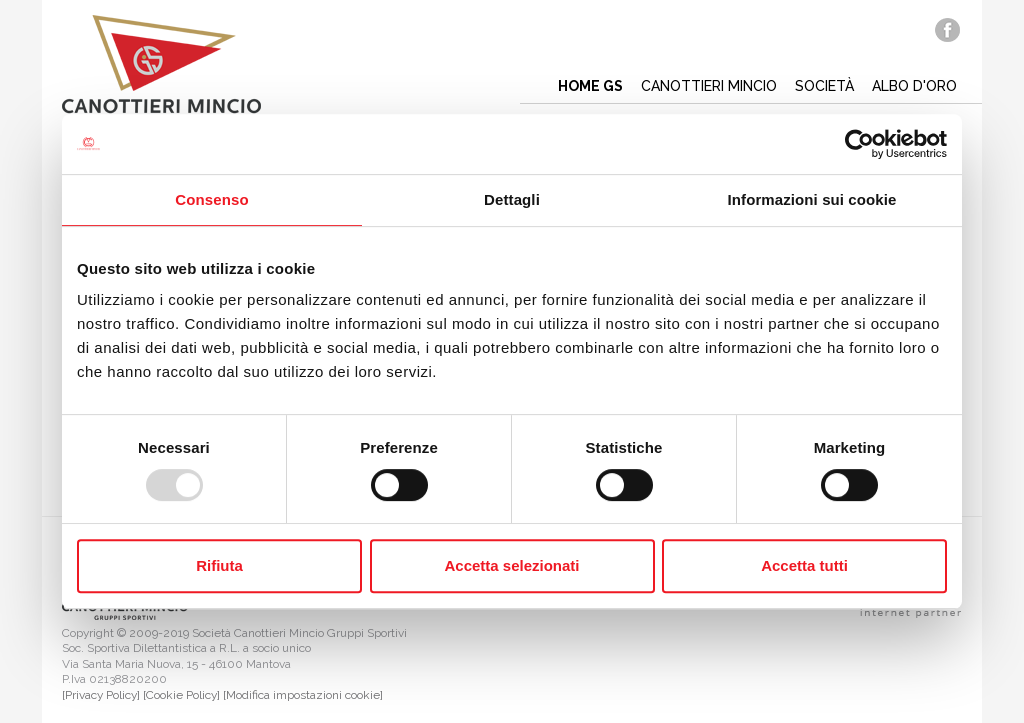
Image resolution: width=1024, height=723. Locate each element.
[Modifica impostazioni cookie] (303, 695)
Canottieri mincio (709, 86)
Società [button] (824, 86)
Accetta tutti (804, 565)
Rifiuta (219, 565)
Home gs (590, 86)
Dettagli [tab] (512, 199)
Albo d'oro (914, 86)
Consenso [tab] (211, 199)
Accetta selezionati (511, 565)
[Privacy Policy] (101, 695)
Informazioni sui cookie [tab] (812, 199)
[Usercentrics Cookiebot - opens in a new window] (859, 144)
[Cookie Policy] (181, 695)
